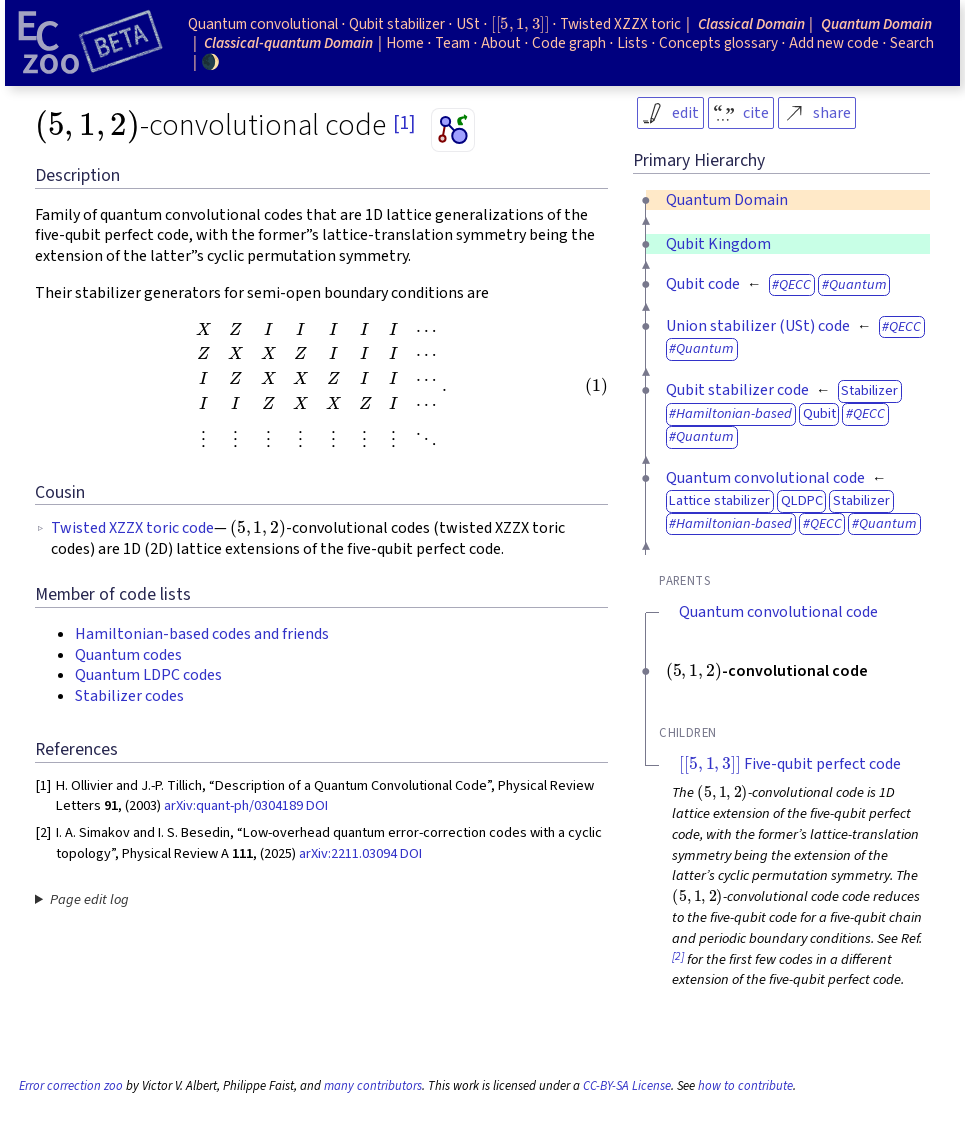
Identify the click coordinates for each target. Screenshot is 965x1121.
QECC (795, 284)
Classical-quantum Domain (288, 43)
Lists (632, 43)
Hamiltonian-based (734, 413)
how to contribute (745, 1086)
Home (405, 43)
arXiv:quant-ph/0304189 (233, 805)
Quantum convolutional (263, 24)
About (501, 43)
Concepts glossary (718, 43)
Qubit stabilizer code (737, 390)
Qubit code (703, 284)
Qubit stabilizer (397, 24)
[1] (404, 123)
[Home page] (90, 43)
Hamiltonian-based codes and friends (202, 634)
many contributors (373, 1086)
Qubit (819, 413)
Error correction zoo (71, 1086)
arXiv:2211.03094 (348, 853)
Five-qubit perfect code (790, 764)
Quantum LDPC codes (148, 675)
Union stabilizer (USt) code (758, 326)
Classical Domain (751, 24)
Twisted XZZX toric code (132, 528)
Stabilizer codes (129, 696)
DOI (317, 805)
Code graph (569, 43)
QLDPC (802, 500)
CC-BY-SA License (627, 1086)
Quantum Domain (727, 200)
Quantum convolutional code (765, 478)
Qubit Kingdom (718, 244)
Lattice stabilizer (719, 500)
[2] (678, 956)
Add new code (834, 43)
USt (468, 24)
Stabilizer (869, 390)
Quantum (858, 284)
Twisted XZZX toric (620, 24)
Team (452, 43)
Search (912, 43)
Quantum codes (128, 655)
